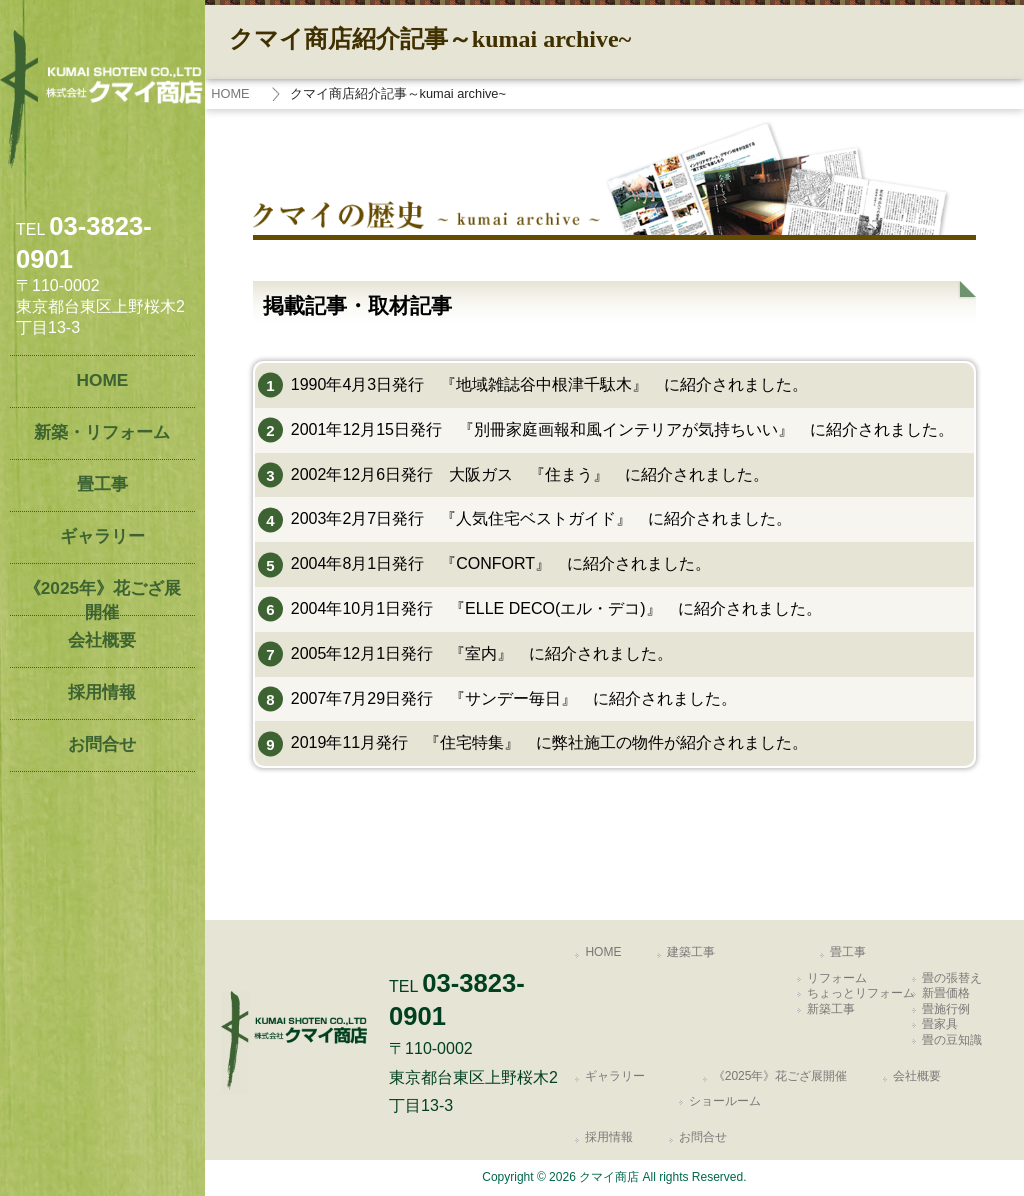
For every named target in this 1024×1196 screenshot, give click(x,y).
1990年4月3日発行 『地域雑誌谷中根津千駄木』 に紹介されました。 (549, 384)
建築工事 (691, 952)
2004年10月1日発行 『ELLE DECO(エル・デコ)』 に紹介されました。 (556, 608)
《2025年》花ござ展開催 (780, 1076)
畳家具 (940, 1024)
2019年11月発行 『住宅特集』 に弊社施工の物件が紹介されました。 (549, 742)
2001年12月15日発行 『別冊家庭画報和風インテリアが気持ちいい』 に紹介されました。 (622, 429)
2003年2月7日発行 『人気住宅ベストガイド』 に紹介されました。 (541, 518)
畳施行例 (946, 1009)
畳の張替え (952, 978)
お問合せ (703, 1137)
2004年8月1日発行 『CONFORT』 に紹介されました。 (501, 563)
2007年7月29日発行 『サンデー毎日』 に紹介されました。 (514, 698)
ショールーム (725, 1101)
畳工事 (848, 952)
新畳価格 (946, 993)
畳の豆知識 (952, 1040)
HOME (230, 93)
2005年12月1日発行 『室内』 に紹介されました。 (482, 653)
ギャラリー (615, 1076)
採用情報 (609, 1137)
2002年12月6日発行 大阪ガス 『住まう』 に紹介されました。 (530, 474)
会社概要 (917, 1076)
